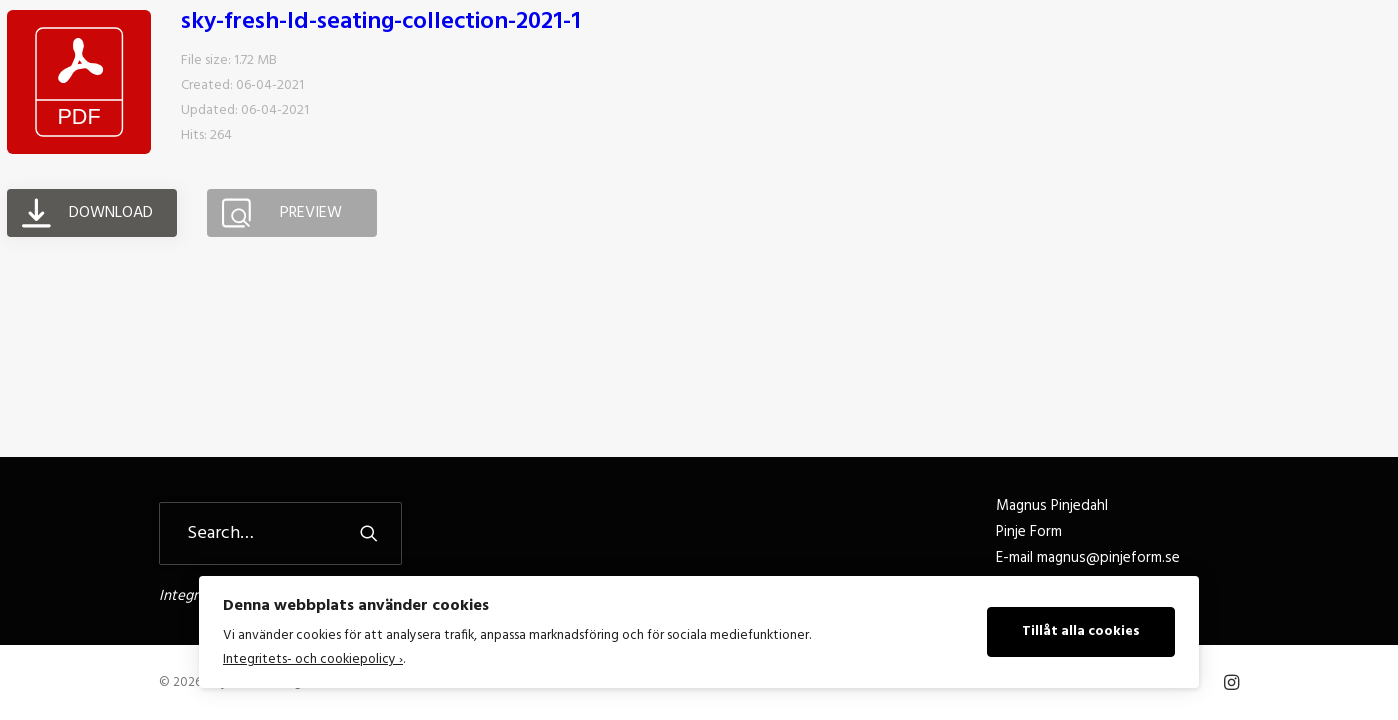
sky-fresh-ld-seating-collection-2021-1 (381, 126)
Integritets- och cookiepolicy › (313, 659)
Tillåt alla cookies (1081, 631)
